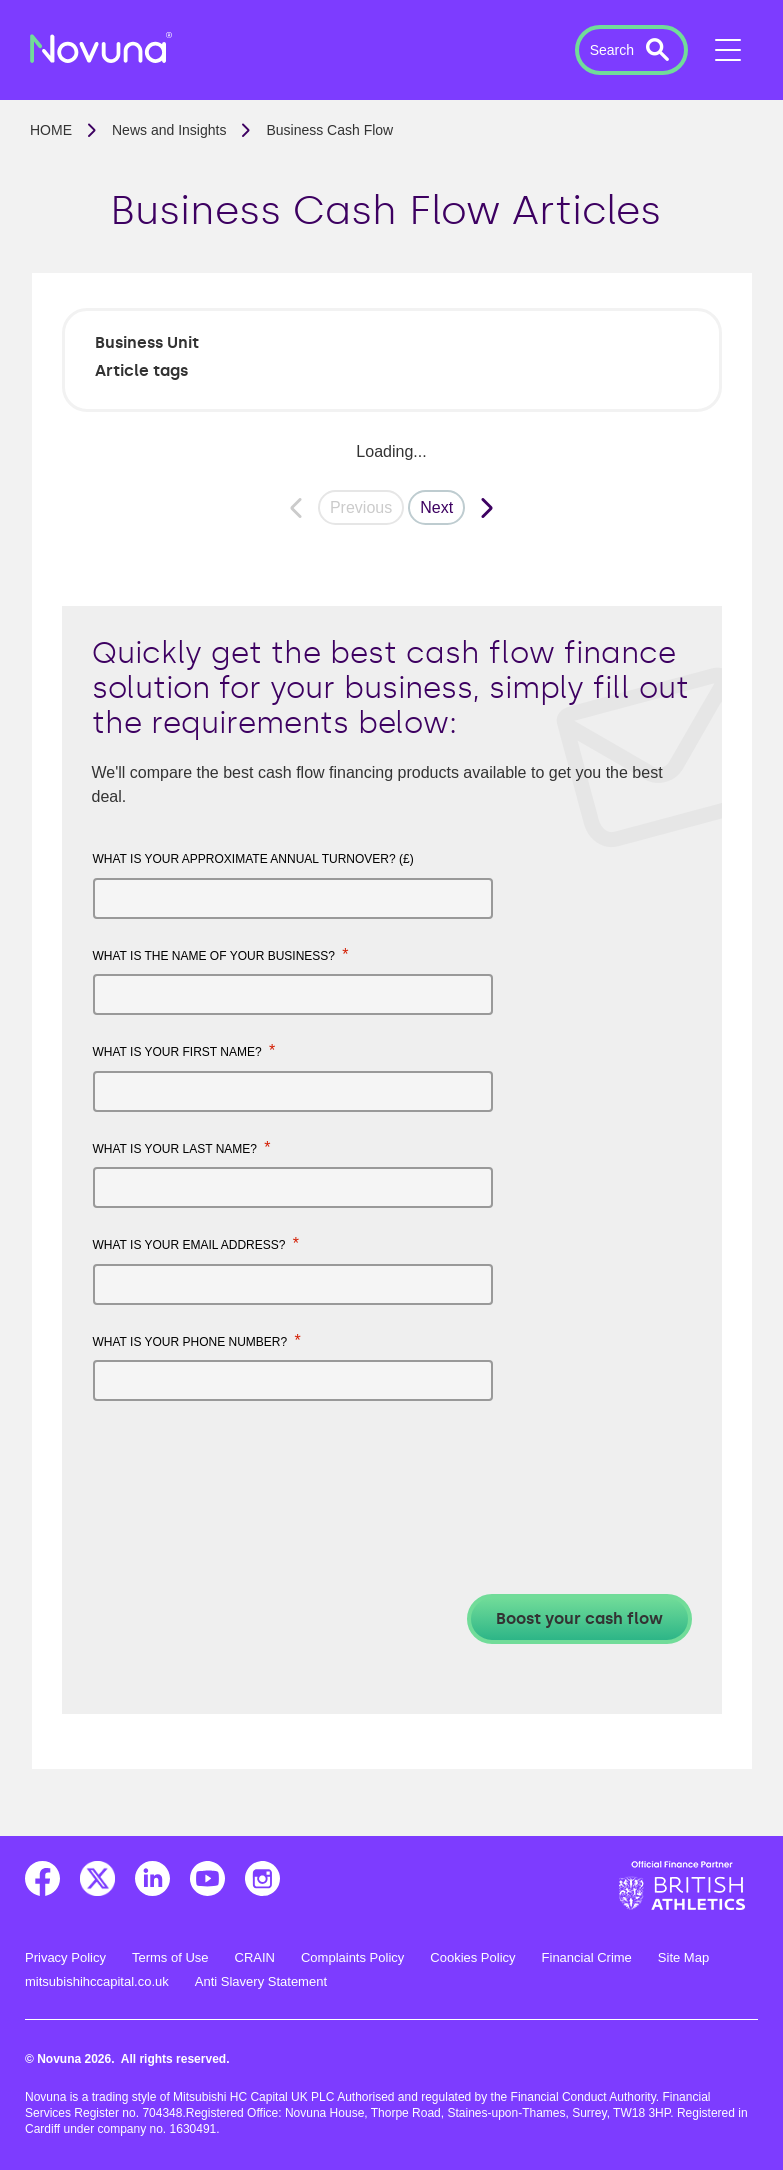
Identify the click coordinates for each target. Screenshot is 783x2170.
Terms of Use (170, 1957)
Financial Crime (587, 1957)
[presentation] (245, 1465)
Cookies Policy (472, 1957)
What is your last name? (182, 1147)
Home (51, 130)
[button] (631, 50)
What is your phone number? (197, 1340)
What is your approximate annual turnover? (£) (253, 859)
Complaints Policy (352, 1957)
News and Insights (169, 130)
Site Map (683, 1957)
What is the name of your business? (221, 954)
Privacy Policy (65, 1957)
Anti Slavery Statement (261, 1981)
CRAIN (255, 1957)
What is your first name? (184, 1050)
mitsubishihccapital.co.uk (97, 1981)
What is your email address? (196, 1243)
